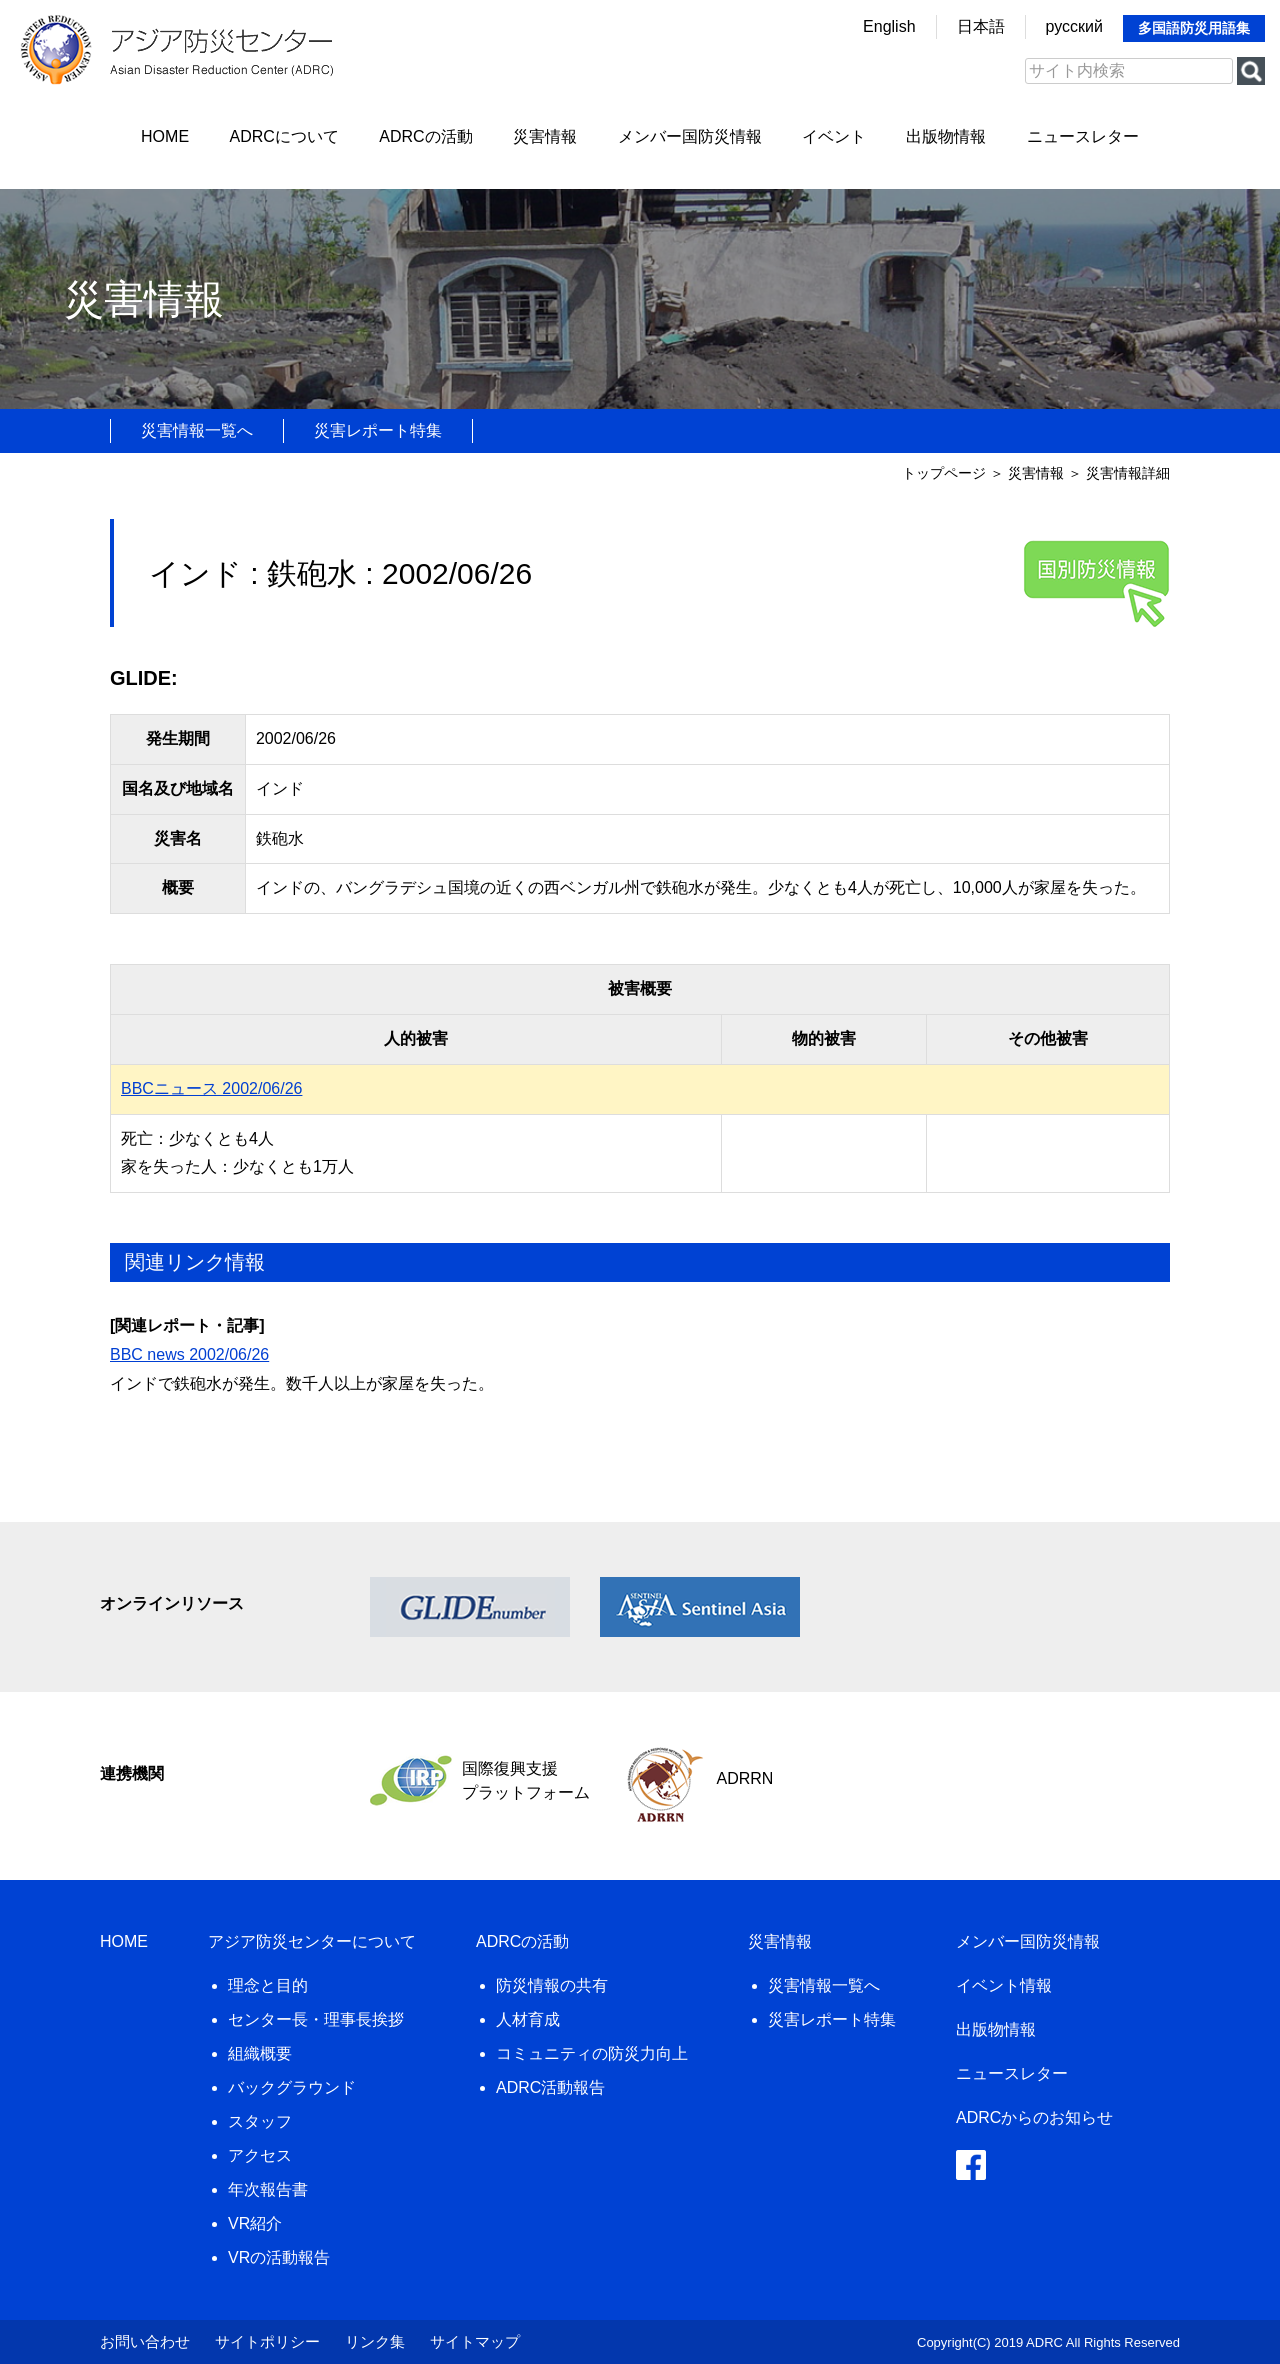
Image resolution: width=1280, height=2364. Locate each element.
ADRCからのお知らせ (1034, 2117)
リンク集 (375, 2341)
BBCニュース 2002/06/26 (211, 1088)
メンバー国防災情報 (690, 136)
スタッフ (260, 2121)
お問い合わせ (145, 2341)
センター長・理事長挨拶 (316, 2019)
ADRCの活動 (425, 136)
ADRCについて (284, 136)
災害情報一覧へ (197, 430)
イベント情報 (1004, 1985)
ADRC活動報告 (550, 2087)
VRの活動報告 (279, 2257)
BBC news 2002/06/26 (189, 1354)
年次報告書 (268, 2189)
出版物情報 (946, 136)
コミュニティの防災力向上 (592, 2053)
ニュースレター (1083, 136)
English (889, 26)
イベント (834, 136)
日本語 (981, 26)
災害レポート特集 (378, 430)
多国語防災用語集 (1194, 28)
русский (1074, 26)
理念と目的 (268, 1985)
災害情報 (545, 136)
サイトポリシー (267, 2341)
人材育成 (528, 2019)
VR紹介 (255, 2223)
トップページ (944, 473)
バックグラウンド (292, 2087)
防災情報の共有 (552, 1985)
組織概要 (260, 2053)
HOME (165, 136)
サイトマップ (475, 2341)
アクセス (260, 2155)
